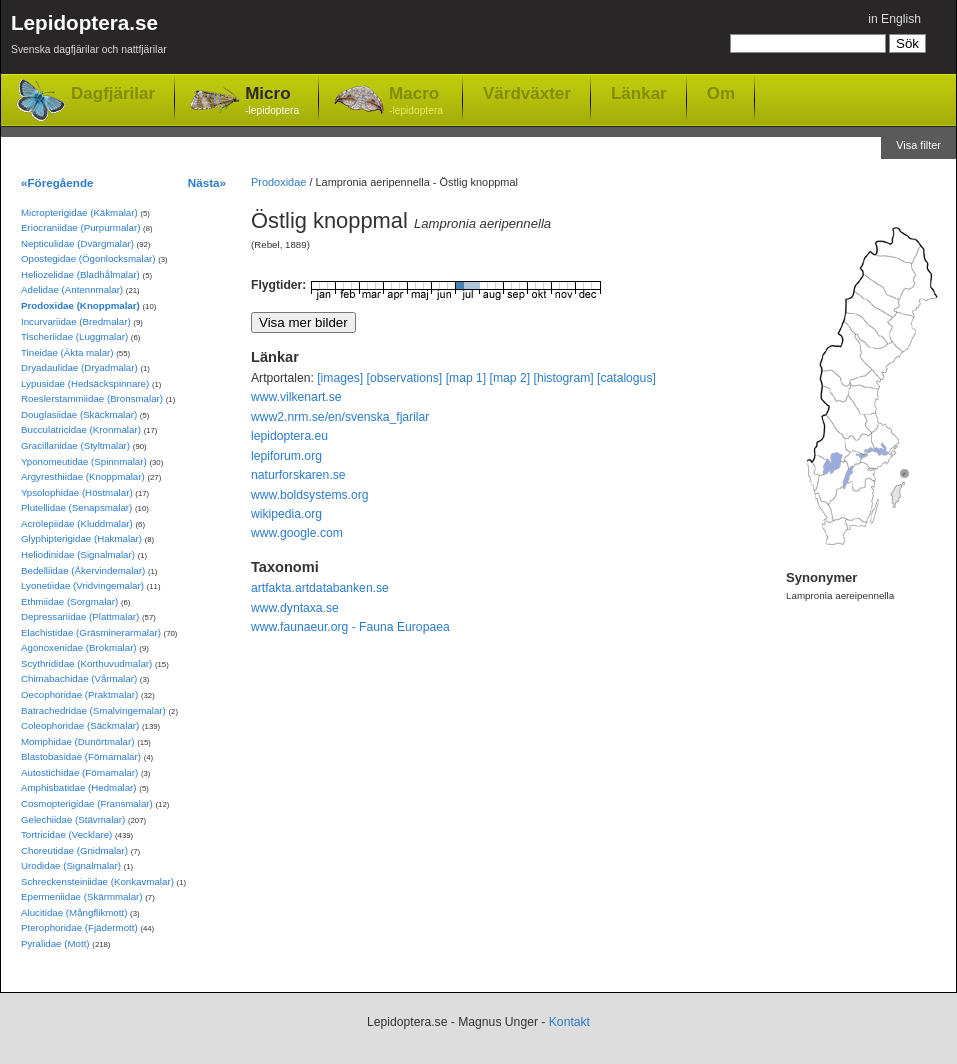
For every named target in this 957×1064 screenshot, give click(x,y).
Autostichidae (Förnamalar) (79, 772)
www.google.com (297, 533)
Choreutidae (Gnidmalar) (74, 850)
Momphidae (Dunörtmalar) (77, 741)
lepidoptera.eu (289, 436)
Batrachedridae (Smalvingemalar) (93, 710)
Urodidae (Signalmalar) (71, 865)
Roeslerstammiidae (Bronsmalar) (92, 398)
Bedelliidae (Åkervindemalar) (83, 570)
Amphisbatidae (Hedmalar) (79, 787)
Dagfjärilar (113, 93)
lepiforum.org (286, 456)
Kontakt (569, 1022)
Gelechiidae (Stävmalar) (73, 819)
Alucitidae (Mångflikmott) (74, 912)
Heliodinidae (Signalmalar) (78, 554)
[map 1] (466, 378)
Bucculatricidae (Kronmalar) (81, 429)
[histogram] (564, 378)
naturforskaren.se (298, 475)
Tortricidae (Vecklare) (66, 834)
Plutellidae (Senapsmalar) (76, 507)
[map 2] (510, 378)
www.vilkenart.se (296, 397)
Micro (272, 101)
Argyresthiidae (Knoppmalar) (83, 476)
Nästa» (207, 182)
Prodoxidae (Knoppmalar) (80, 305)
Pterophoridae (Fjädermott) (79, 927)
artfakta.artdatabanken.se (320, 588)
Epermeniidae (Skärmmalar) (82, 896)
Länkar (639, 93)
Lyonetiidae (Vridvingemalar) (82, 585)
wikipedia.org (286, 514)
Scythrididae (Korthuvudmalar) (86, 663)
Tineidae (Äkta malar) (67, 352)
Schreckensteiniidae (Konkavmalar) (97, 881)
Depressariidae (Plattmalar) (80, 616)
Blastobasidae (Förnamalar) (81, 756)
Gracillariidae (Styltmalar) (75, 445)
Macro (416, 101)
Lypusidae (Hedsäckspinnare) (85, 383)
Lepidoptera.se (89, 37)
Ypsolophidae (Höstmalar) (77, 492)
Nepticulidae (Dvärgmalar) (77, 243)
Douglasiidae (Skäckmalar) (79, 414)
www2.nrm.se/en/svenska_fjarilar (340, 417)
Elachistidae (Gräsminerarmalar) (91, 632)
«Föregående (57, 182)
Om (721, 93)
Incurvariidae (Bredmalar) (76, 321)
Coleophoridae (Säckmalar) (80, 725)
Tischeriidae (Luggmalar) (74, 336)
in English (894, 19)
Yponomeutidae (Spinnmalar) (84, 461)
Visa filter (918, 145)
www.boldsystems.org (310, 495)
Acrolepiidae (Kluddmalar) (77, 523)
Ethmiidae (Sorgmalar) (69, 601)
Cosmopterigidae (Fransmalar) (87, 803)
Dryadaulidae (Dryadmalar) (79, 367)
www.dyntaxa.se (295, 608)
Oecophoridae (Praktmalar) (79, 694)
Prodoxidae (278, 182)
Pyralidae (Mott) (55, 943)
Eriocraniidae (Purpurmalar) (80, 227)
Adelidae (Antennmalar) (72, 289)
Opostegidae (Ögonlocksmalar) (88, 258)
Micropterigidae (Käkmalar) (79, 212)
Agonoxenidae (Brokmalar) (79, 647)
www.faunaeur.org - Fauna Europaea (350, 627)
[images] (340, 378)
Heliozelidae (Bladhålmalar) (80, 274)
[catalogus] (626, 378)
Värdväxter (527, 93)
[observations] (405, 378)
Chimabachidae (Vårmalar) (79, 678)
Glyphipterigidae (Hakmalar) (81, 538)
